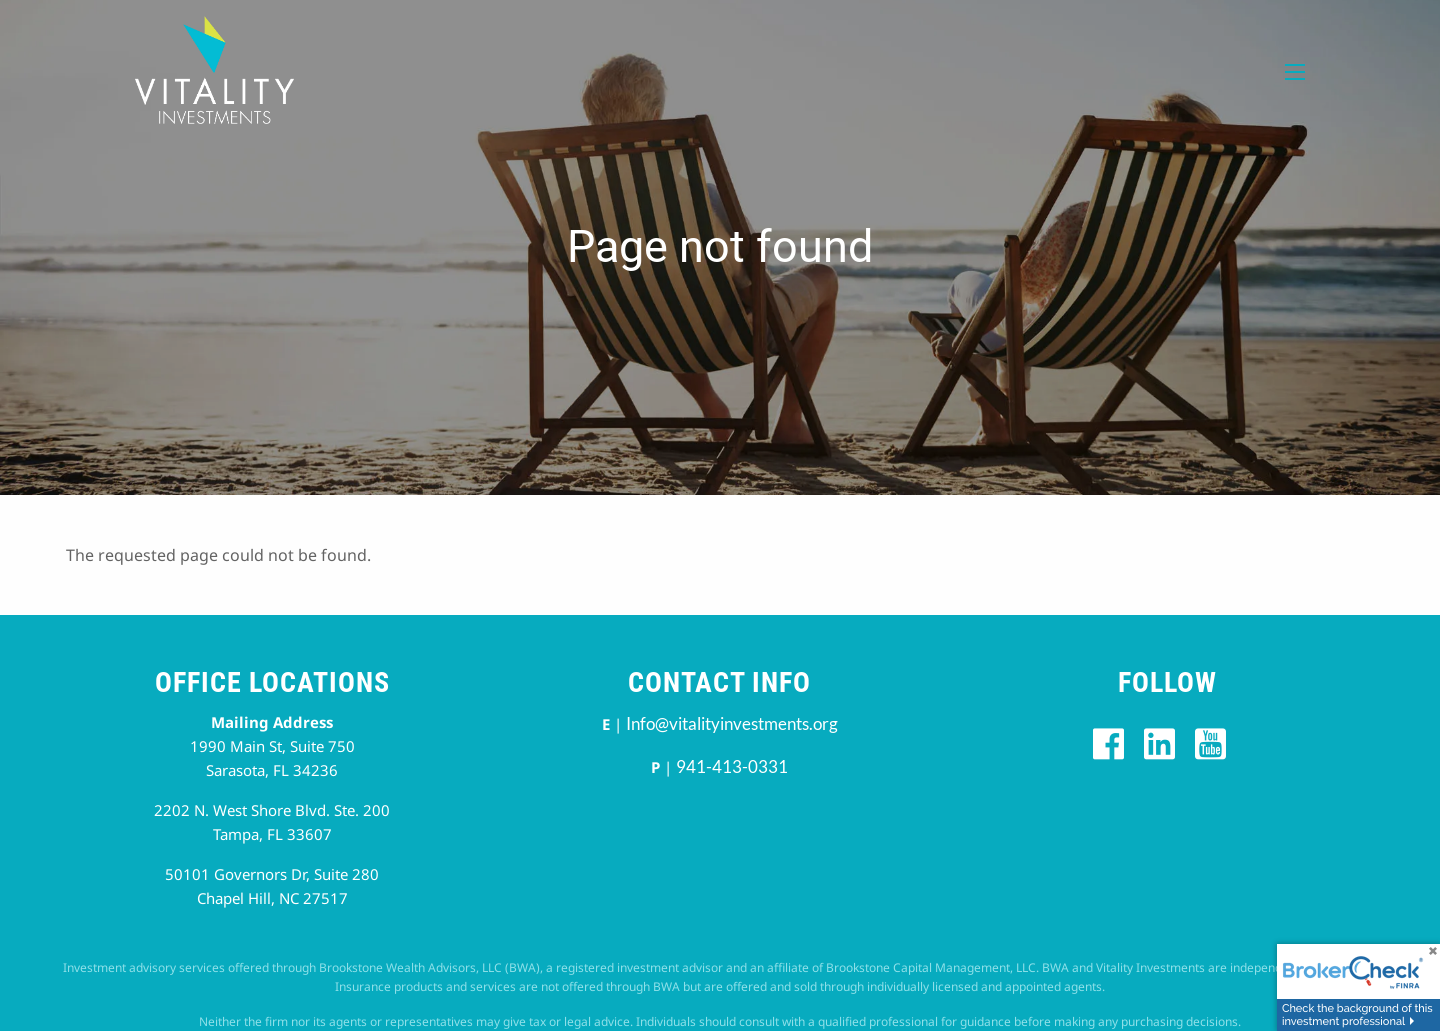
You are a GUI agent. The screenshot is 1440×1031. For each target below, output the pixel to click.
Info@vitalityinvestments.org (732, 723)
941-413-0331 (732, 766)
